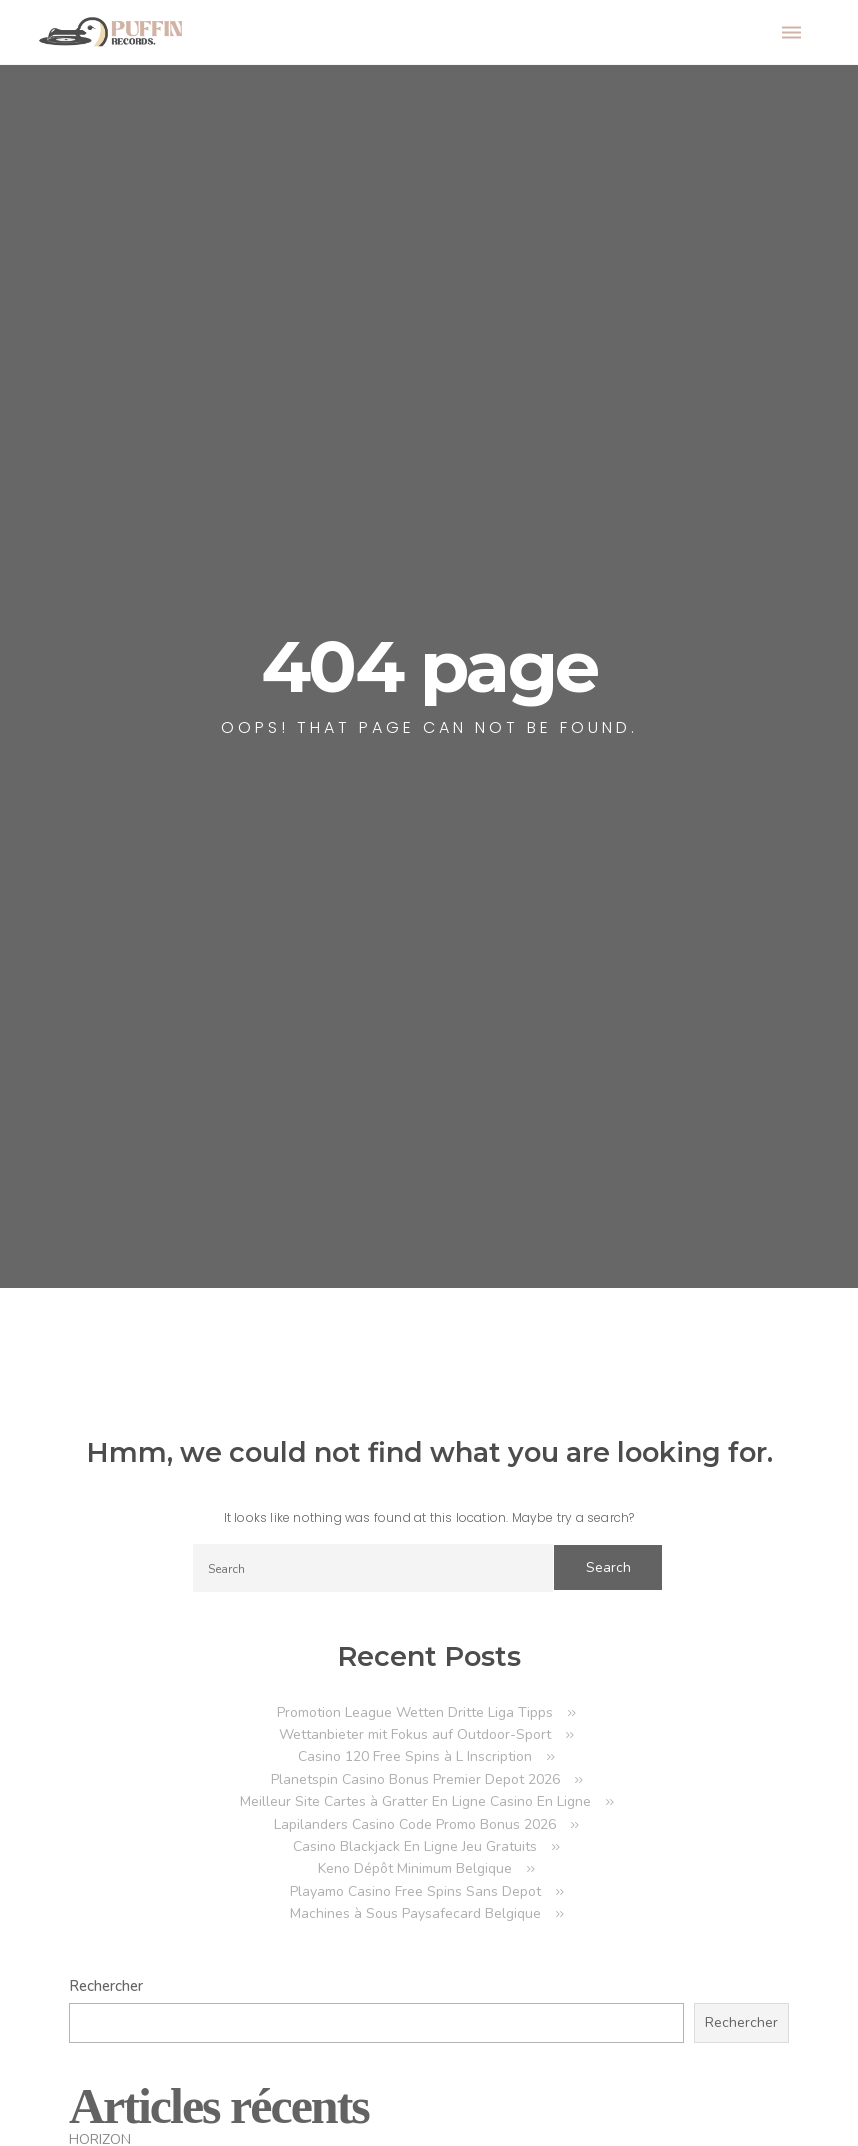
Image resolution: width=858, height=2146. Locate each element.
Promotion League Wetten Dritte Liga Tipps (415, 1712)
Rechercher (106, 1986)
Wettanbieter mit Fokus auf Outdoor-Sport (415, 1734)
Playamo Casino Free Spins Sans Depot (415, 1891)
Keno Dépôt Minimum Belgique (415, 1868)
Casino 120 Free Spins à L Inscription (415, 1756)
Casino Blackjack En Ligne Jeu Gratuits (415, 1846)
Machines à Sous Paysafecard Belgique (415, 1913)
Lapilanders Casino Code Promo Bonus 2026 (415, 1824)
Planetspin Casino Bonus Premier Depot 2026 (415, 1779)
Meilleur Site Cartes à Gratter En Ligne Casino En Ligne (415, 1801)
